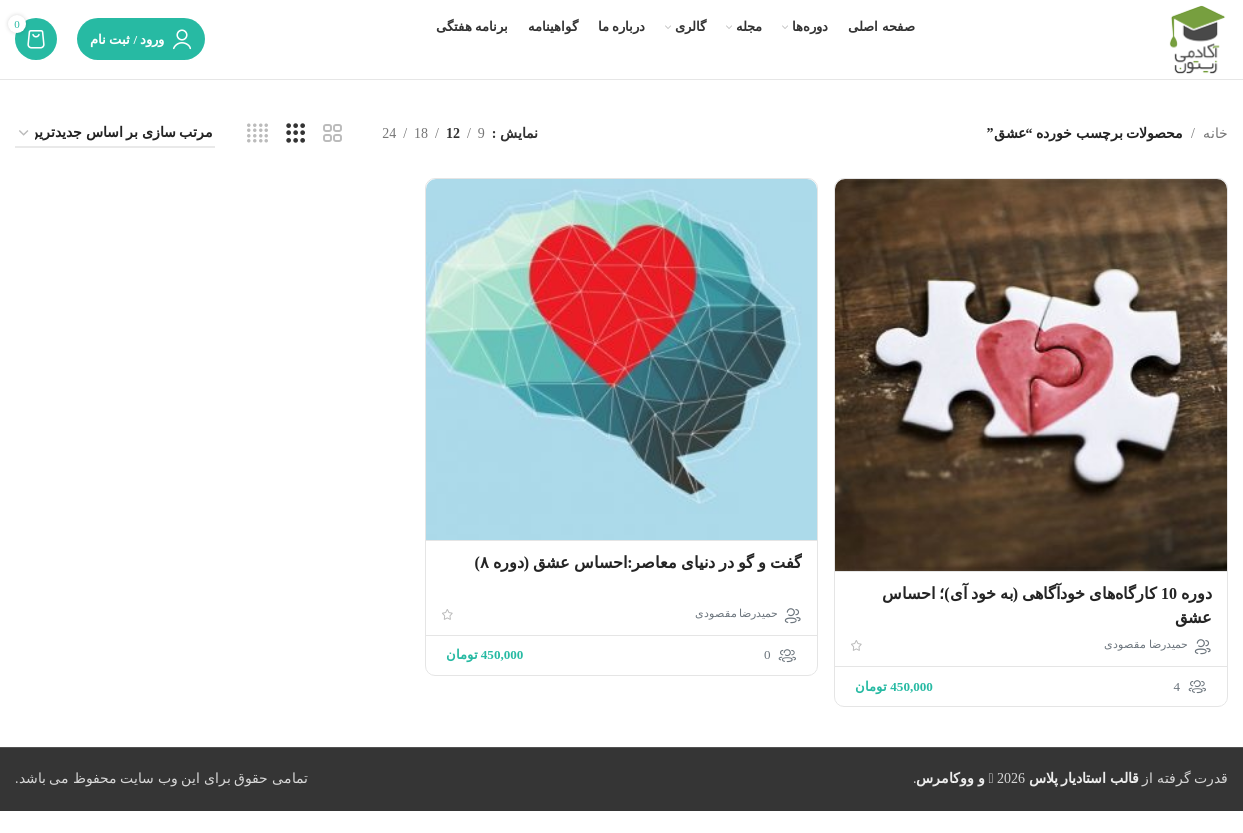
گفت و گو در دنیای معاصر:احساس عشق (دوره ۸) (637, 585)
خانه (1215, 158)
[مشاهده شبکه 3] (295, 159)
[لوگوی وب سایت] (1196, 50)
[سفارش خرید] (115, 159)
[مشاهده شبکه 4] (257, 159)
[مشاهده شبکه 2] (332, 159)
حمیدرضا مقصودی (1146, 667)
